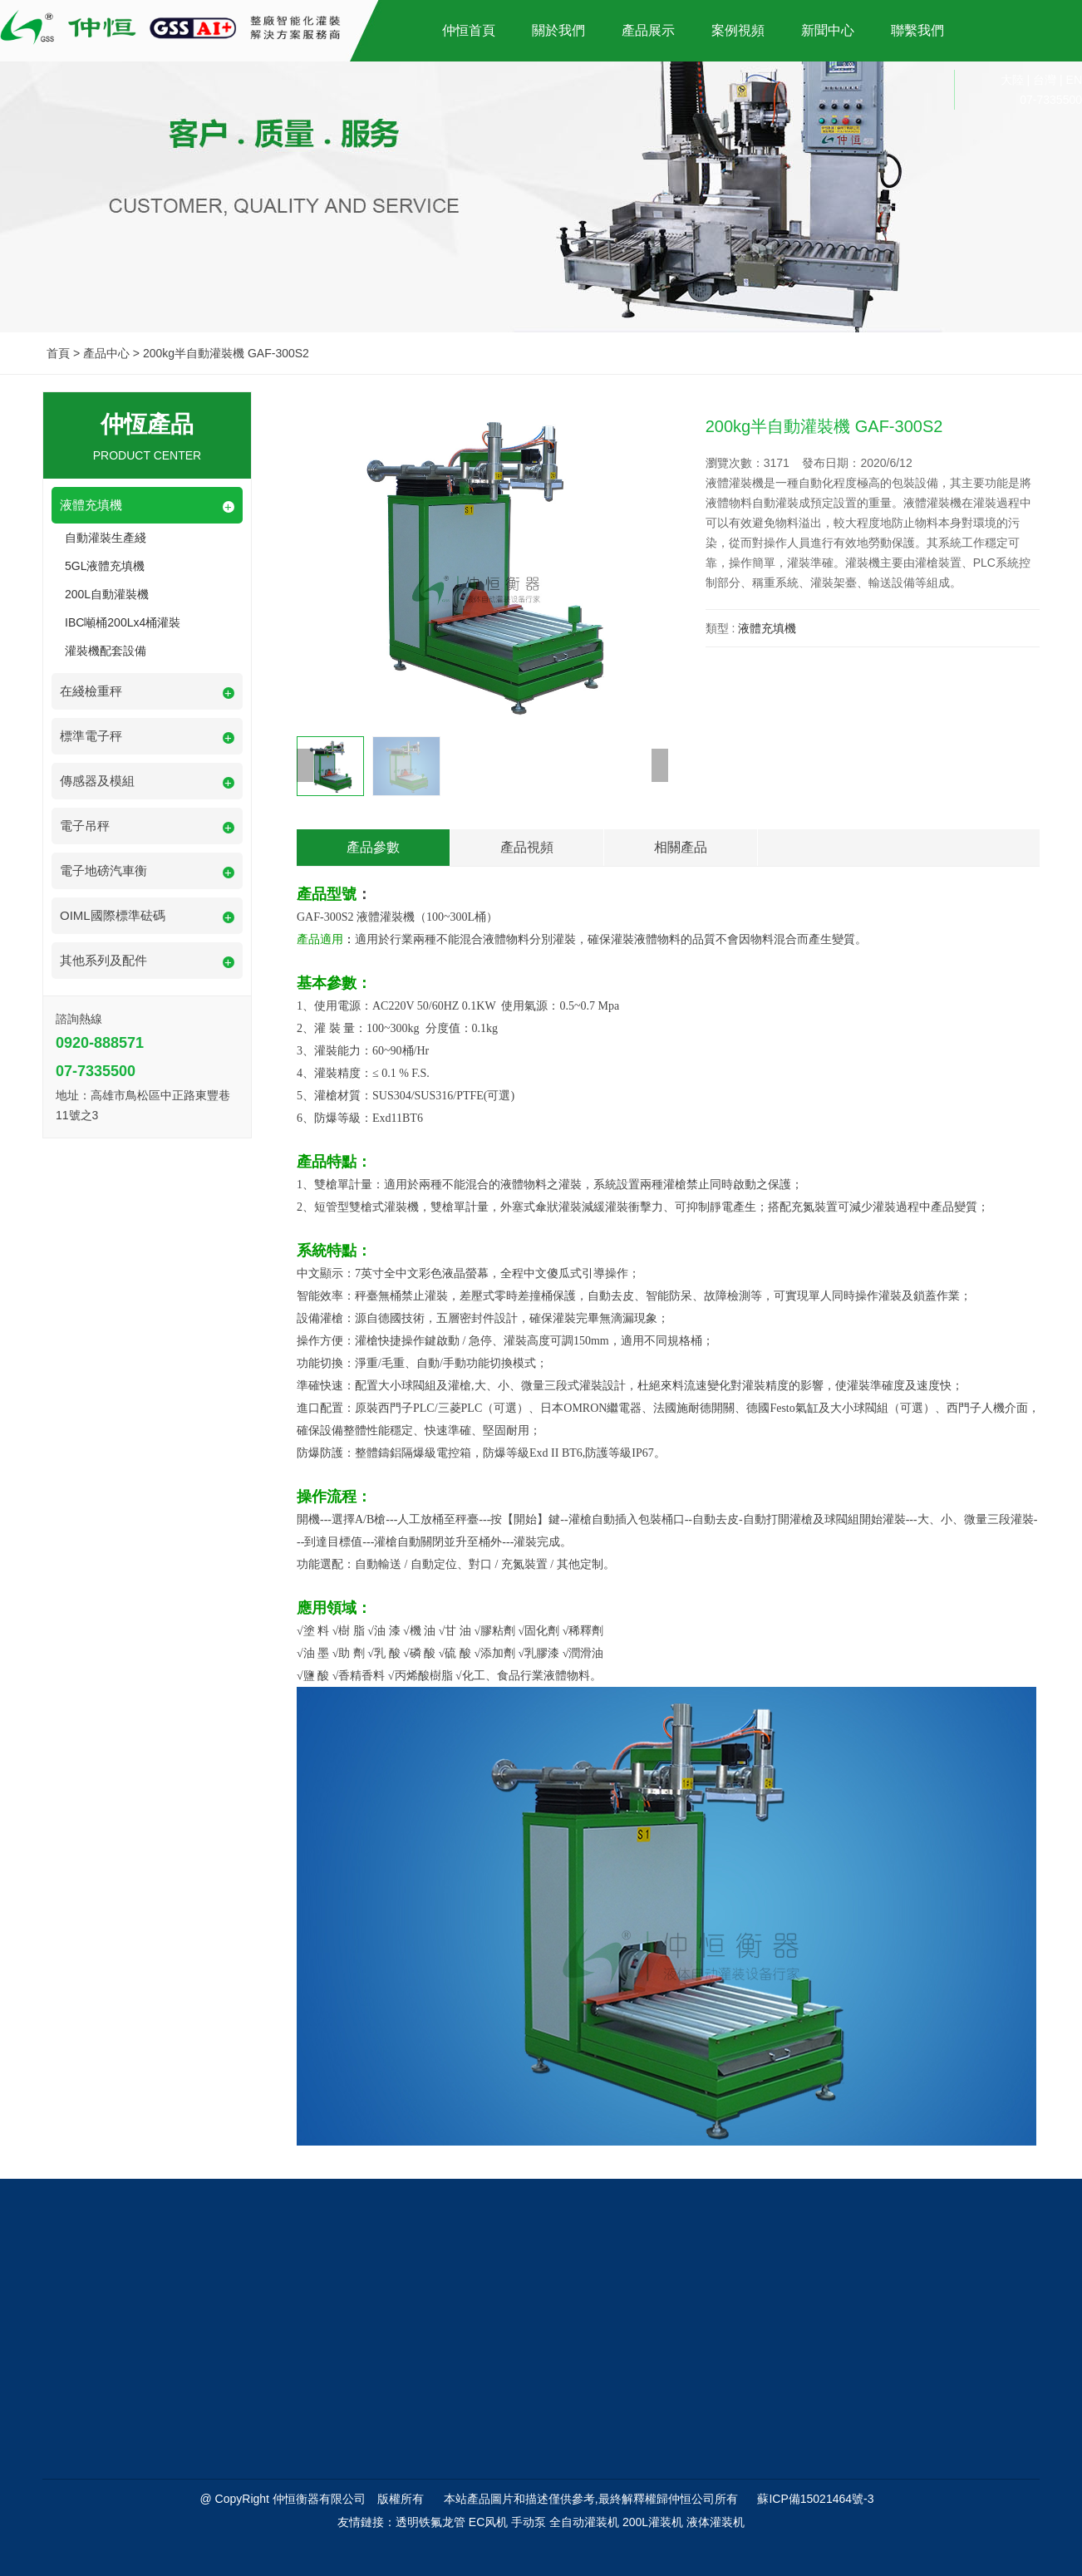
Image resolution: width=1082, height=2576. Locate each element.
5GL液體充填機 (105, 566)
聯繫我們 (917, 30)
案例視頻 (738, 30)
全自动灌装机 (584, 2522)
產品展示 (648, 30)
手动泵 (528, 2522)
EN (1074, 79)
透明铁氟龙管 (430, 2522)
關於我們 (558, 30)
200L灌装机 (652, 2522)
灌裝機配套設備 (105, 650)
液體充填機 (767, 628)
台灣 (1044, 79)
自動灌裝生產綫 (105, 537)
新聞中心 (827, 30)
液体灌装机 (715, 2522)
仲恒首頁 (468, 30)
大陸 (1012, 79)
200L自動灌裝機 (107, 594)
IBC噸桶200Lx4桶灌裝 (122, 622)
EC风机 (488, 2522)
